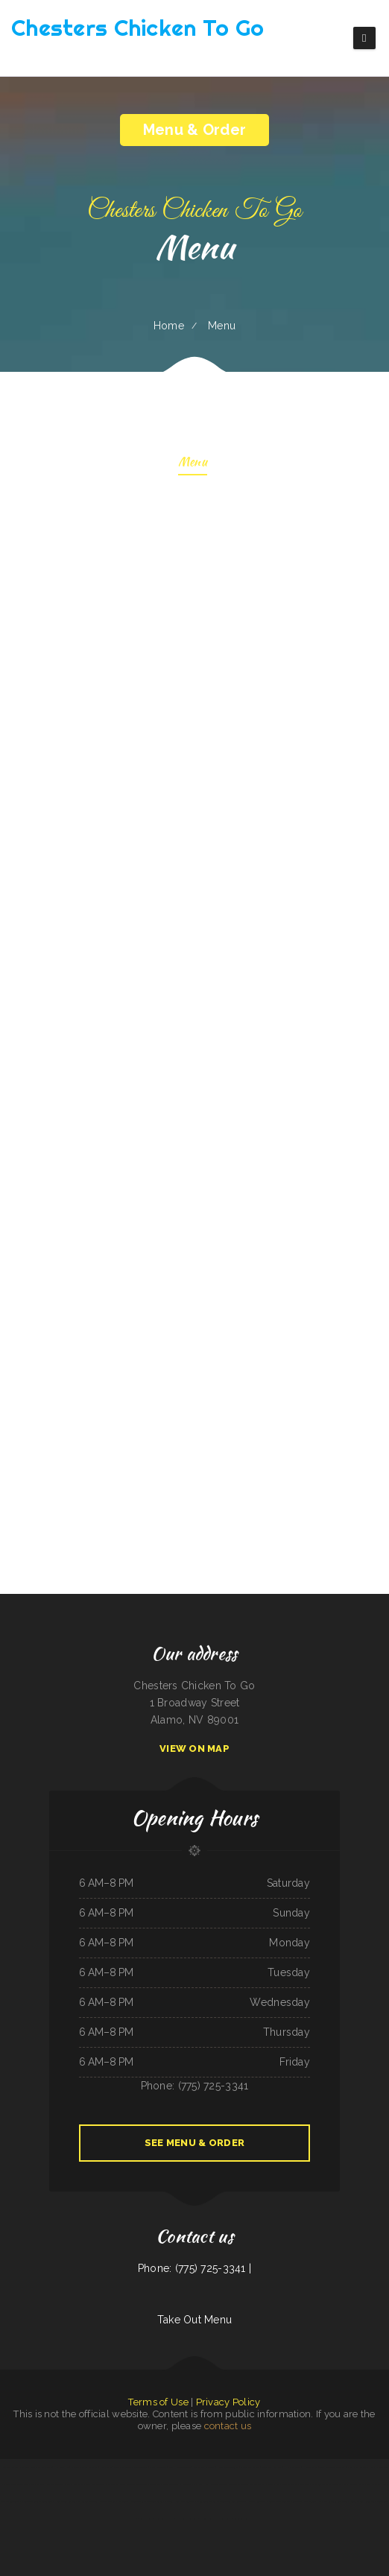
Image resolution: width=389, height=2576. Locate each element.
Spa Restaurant (373, 2484)
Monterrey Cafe (138, 2501)
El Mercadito (185, 2484)
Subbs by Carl (146, 2518)
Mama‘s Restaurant (379, 2467)
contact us (228, 2425)
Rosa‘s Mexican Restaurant (216, 2484)
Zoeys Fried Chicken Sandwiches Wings (130, 2467)
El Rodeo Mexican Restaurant (15, 2484)
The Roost (124, 2501)
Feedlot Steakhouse (277, 2501)
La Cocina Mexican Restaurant (85, 2467)
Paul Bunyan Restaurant (187, 2518)
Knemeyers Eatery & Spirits (261, 2484)
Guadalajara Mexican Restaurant (326, 2484)
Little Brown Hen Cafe (315, 2501)
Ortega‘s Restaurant (300, 2484)
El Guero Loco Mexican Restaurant (215, 2518)
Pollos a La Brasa (75, 2484)
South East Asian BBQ (185, 2501)
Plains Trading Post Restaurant (231, 2501)
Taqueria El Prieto (239, 2484)
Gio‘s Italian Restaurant (204, 2467)
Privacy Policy (228, 2402)
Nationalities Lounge (30, 2501)
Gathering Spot (37, 2484)
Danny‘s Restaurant (257, 2501)
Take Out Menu (195, 2320)
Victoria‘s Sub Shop (116, 2484)
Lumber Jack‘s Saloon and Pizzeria (83, 2501)
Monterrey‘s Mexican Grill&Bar (163, 2484)
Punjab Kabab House (164, 2518)
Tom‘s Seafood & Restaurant (332, 2467)
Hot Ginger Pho (61, 2467)
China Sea (198, 2484)
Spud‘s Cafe (47, 2501)
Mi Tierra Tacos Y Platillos (160, 2501)
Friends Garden (356, 2501)
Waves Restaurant (157, 2467)
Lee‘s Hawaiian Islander (180, 2467)
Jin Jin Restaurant (109, 2501)
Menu (192, 463)
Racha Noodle (282, 2484)
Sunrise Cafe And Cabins (137, 2484)
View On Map (194, 1748)
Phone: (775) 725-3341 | (194, 2268)
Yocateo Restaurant (55, 2484)
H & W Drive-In (292, 2467)
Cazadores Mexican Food (244, 2518)
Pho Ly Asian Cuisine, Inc (228, 2467)
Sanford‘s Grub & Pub (338, 2501)
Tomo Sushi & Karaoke (41, 2467)
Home (169, 326)
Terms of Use (158, 2402)
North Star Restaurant (357, 2467)
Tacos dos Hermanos (272, 2467)
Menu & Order (194, 130)
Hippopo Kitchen (310, 2467)
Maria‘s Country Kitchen (354, 2484)
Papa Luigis (24, 2467)
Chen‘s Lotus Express (206, 2501)
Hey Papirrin (105, 2467)
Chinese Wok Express (250, 2467)
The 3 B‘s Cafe (294, 2501)
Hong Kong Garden (9, 2467)
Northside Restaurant (95, 2484)
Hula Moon (60, 2501)
